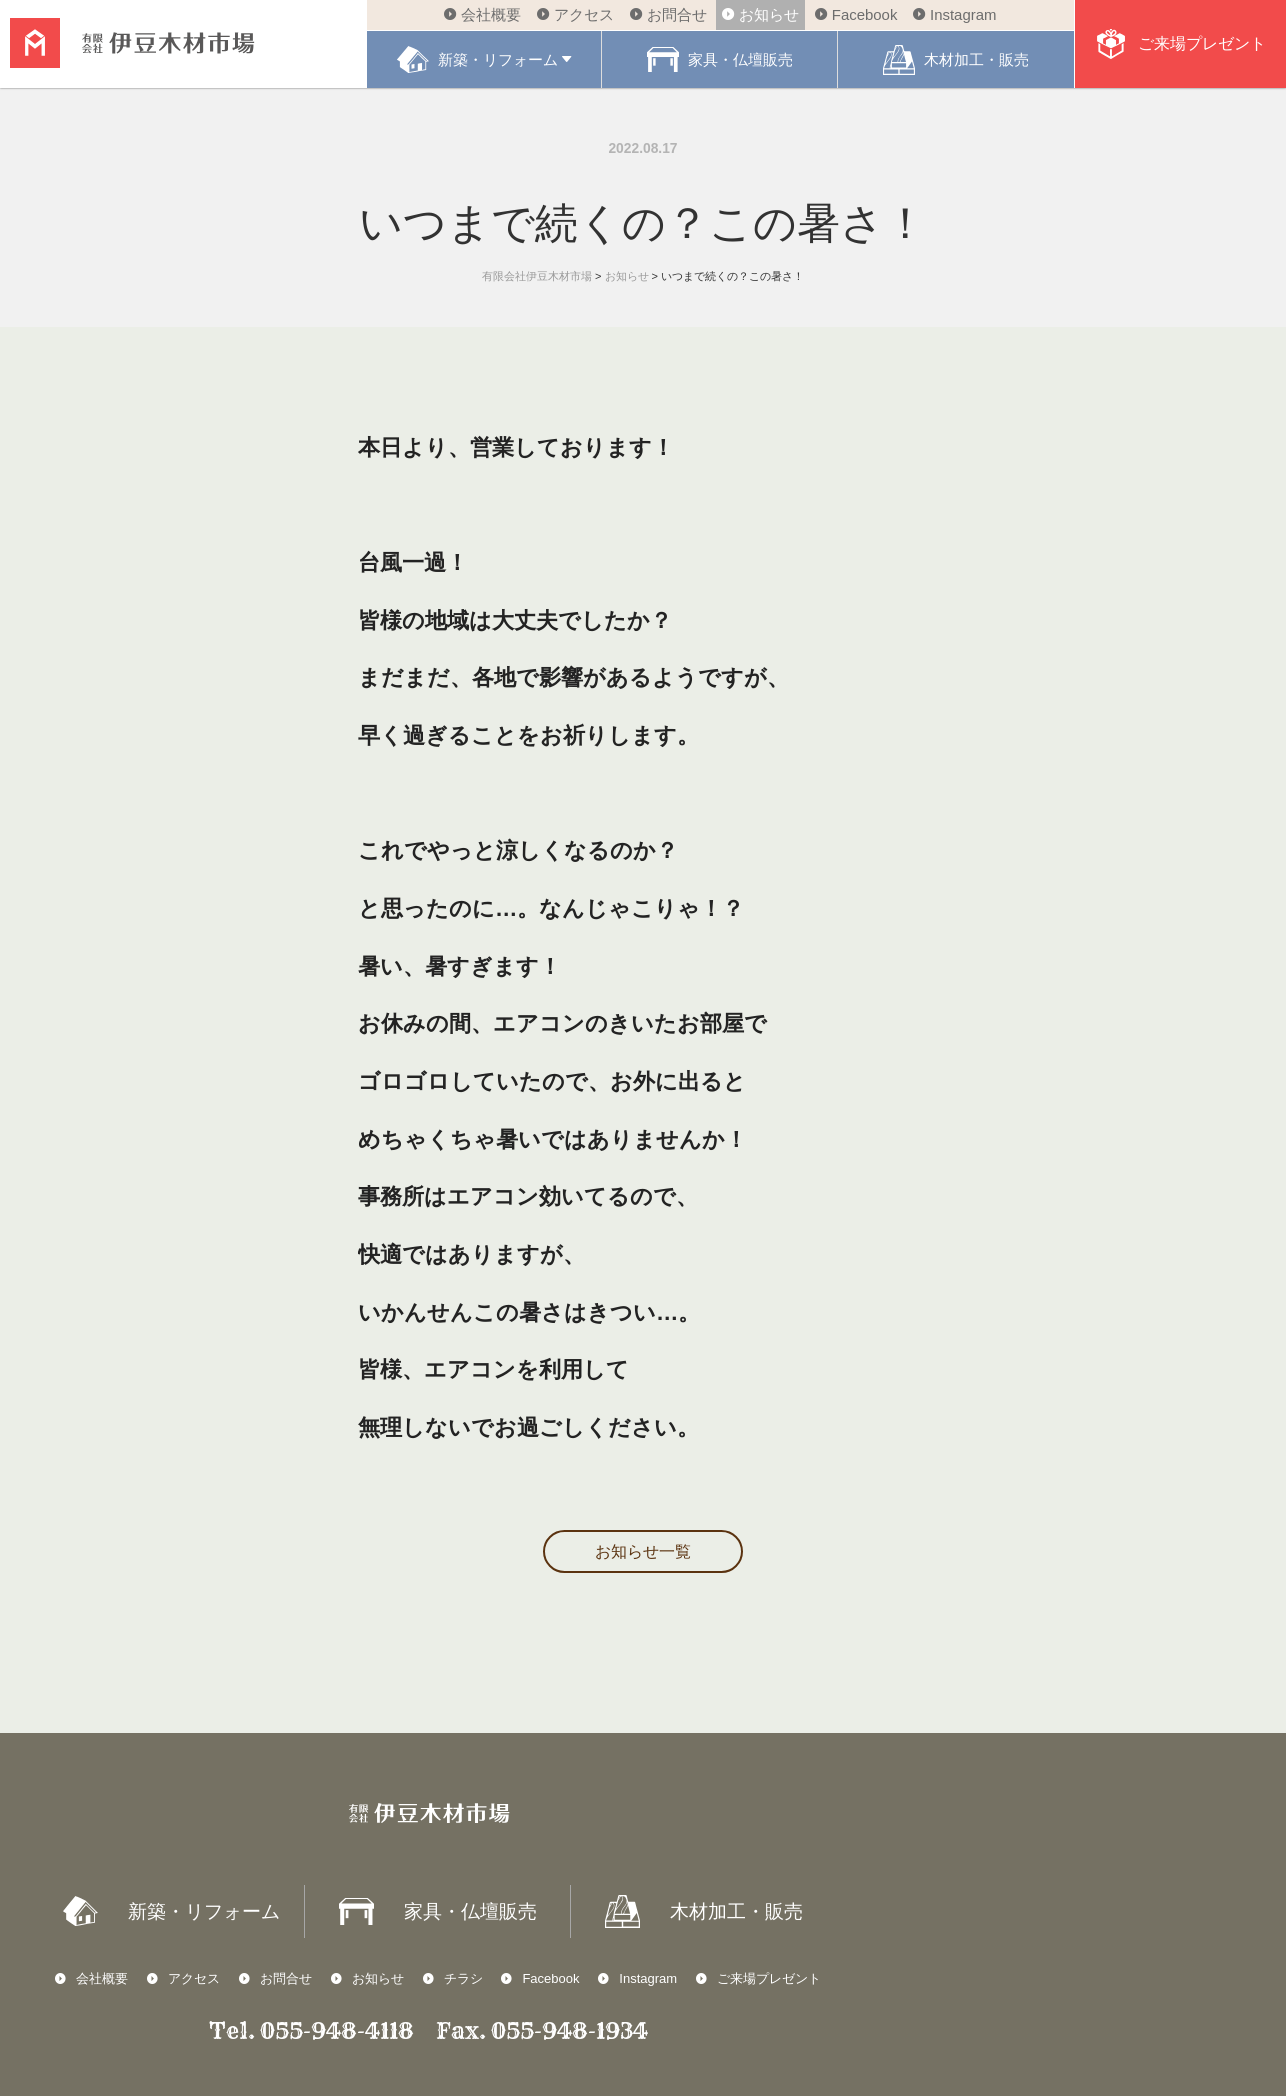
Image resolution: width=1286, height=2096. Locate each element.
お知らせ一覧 (643, 1551)
